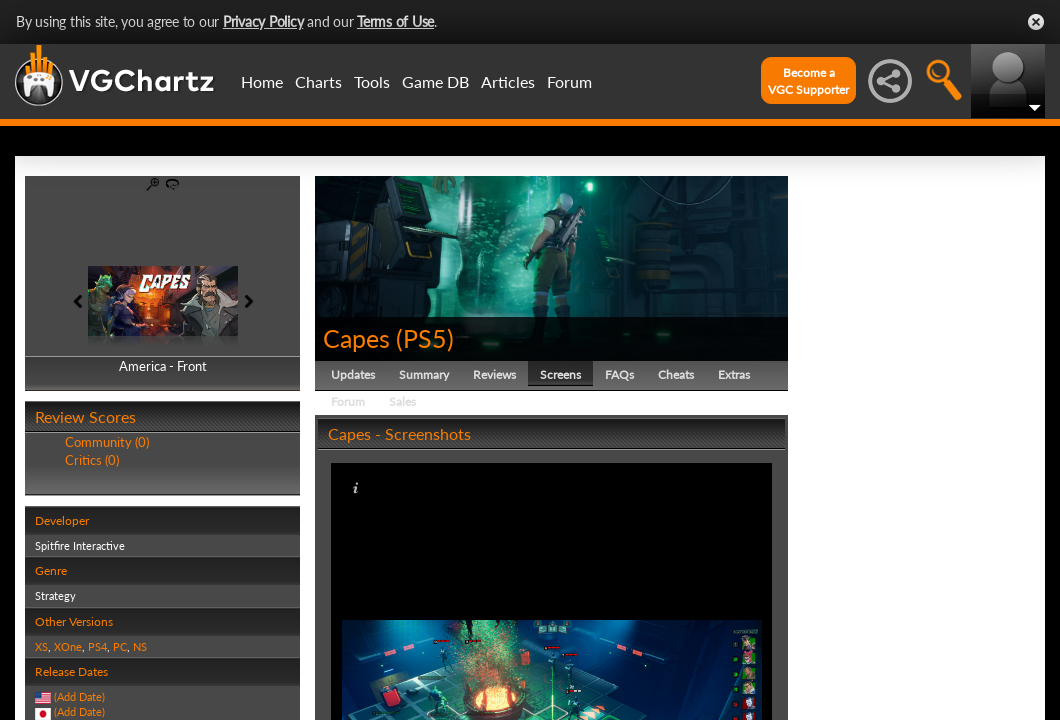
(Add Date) (79, 696)
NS (140, 646)
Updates (353, 374)
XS (41, 646)
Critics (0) (92, 460)
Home (262, 81)
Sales (402, 401)
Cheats (676, 374)
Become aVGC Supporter (808, 81)
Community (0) (107, 442)
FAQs (619, 374)
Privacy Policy (263, 21)
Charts (318, 81)
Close (1036, 22)
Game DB (435, 81)
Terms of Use (395, 21)
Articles (508, 81)
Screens (560, 374)
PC (120, 646)
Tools (372, 81)
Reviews (494, 374)
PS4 (97, 646)
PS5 (425, 338)
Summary (424, 374)
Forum (569, 81)
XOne (68, 646)
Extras (734, 374)
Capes (356, 338)
